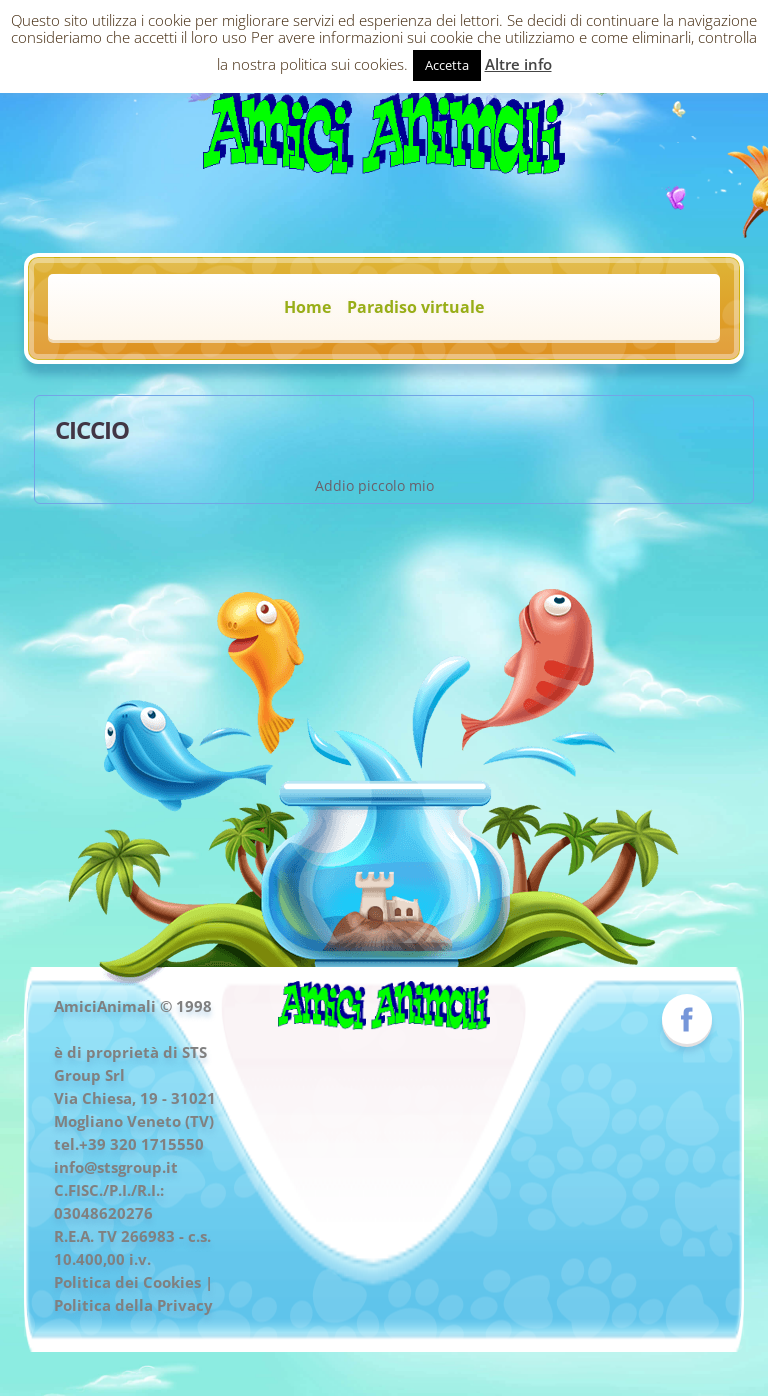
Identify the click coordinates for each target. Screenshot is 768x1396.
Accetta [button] (447, 65)
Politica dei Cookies (127, 1282)
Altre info (518, 64)
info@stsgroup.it (116, 1167)
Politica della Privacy (133, 1305)
